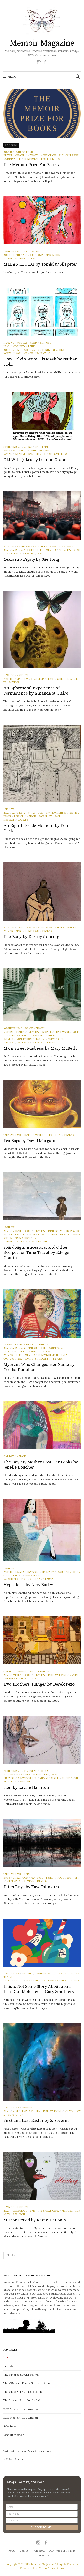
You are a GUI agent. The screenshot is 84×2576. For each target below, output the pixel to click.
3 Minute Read (12, 251)
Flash (50, 678)
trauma (30, 553)
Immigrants (55, 1231)
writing (43, 1241)
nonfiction (48, 155)
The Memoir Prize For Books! (31, 164)
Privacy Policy (28, 2568)
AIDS (15, 2111)
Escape (59, 927)
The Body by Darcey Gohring (31, 936)
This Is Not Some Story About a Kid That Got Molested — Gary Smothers (38, 1989)
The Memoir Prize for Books (42, 159)
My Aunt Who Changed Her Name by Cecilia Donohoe (39, 1367)
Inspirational (23, 454)
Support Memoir (13, 2434)
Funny (46, 349)
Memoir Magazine (42, 43)
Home (7, 2357)
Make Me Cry (26, 1344)
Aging (28, 447)
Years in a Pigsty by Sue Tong (31, 559)
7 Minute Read (25, 1671)
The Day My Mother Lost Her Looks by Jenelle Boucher (40, 1464)
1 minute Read (12, 1135)
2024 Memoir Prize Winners (20, 2409)
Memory (32, 155)
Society (23, 819)
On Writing (22, 1238)
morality (65, 550)
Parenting (43, 353)
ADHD (33, 342)
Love (39, 255)
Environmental (56, 812)
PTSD (24, 1579)
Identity (18, 255)
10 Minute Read (12, 1028)
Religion (23, 1042)
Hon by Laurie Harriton (26, 1787)
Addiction (21, 678)
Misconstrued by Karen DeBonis (34, 2220)
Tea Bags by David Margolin (30, 1140)
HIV (38, 2111)
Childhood (20, 349)
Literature (62, 1032)
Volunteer (39, 2550)
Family (35, 349)
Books (7, 151)
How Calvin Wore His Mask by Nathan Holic (40, 361)
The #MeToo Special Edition (21, 2374)
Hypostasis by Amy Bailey (28, 1584)
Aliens (16, 1231)
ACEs (15, 550)
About (12, 2550)
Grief (60, 678)
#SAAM (43, 1778)
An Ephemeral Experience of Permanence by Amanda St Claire (35, 690)
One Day (22, 342)
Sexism (55, 1778)
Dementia (9, 1344)
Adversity (18, 346)
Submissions (11, 2426)
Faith (34, 2210)
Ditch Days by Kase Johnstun (31, 1887)
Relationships (26, 1358)
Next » (11, 2255)
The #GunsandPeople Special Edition (26, 2383)
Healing (8, 342)
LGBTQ (68, 2111)
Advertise (43, 2555)
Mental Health (48, 1355)
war (40, 553)
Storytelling (58, 454)
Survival (33, 258)
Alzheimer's (29, 1348)
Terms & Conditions (51, 2568)
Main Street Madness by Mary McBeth (40, 1048)
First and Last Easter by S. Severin (36, 2120)
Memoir (19, 155)
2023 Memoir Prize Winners (20, 2417)
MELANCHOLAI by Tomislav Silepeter (40, 264)
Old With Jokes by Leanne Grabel (35, 459)
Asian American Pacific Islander (37, 546)
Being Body (45, 927)
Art (26, 251)
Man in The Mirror (27, 931)
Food (27, 1231)
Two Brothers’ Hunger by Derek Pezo (39, 1684)
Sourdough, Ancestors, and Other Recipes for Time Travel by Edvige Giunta (36, 1252)
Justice (19, 816)
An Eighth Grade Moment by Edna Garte (36, 828)
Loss (30, 255)
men (27, 1774)
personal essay (45, 1039)
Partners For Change (62, 2550)
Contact (24, 2550)
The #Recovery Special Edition (22, 2391)
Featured (19, 450)
